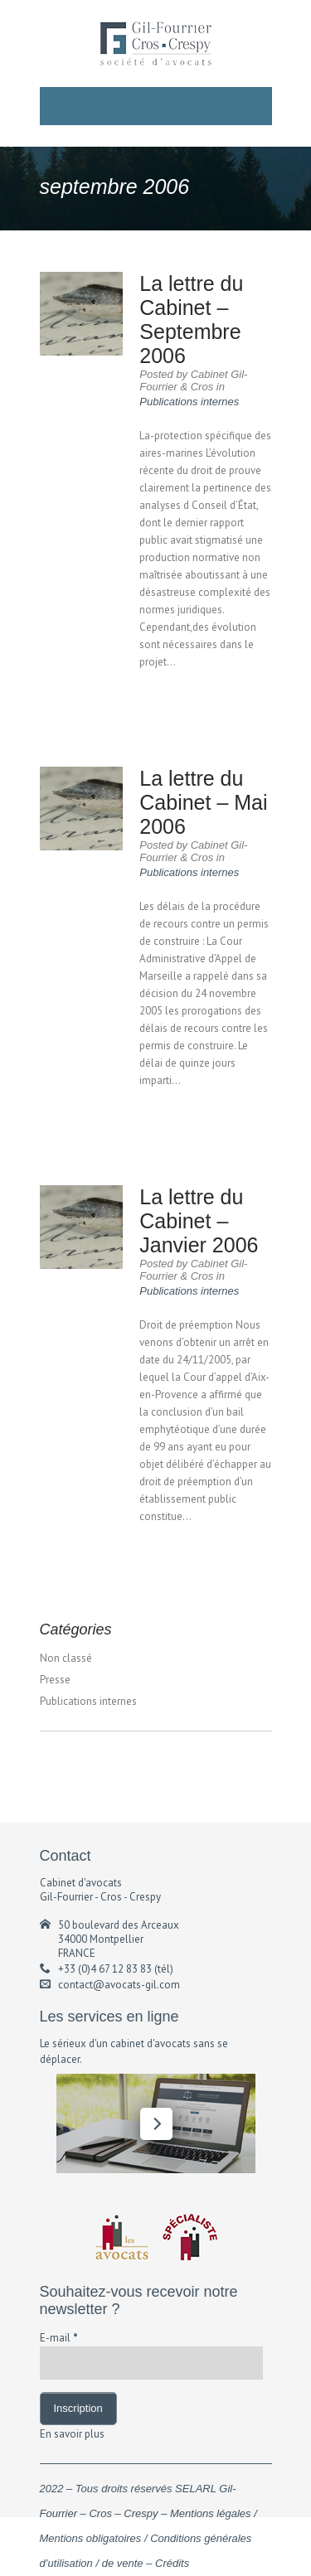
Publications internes (189, 401)
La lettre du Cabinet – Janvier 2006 (198, 1221)
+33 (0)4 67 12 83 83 (105, 1969)
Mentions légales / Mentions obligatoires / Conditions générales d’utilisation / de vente (148, 2538)
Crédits (172, 2563)
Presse (55, 1680)
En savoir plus (72, 2434)
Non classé (66, 1658)
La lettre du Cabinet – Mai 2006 (203, 802)
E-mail (59, 2338)
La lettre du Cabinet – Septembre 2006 (191, 319)
